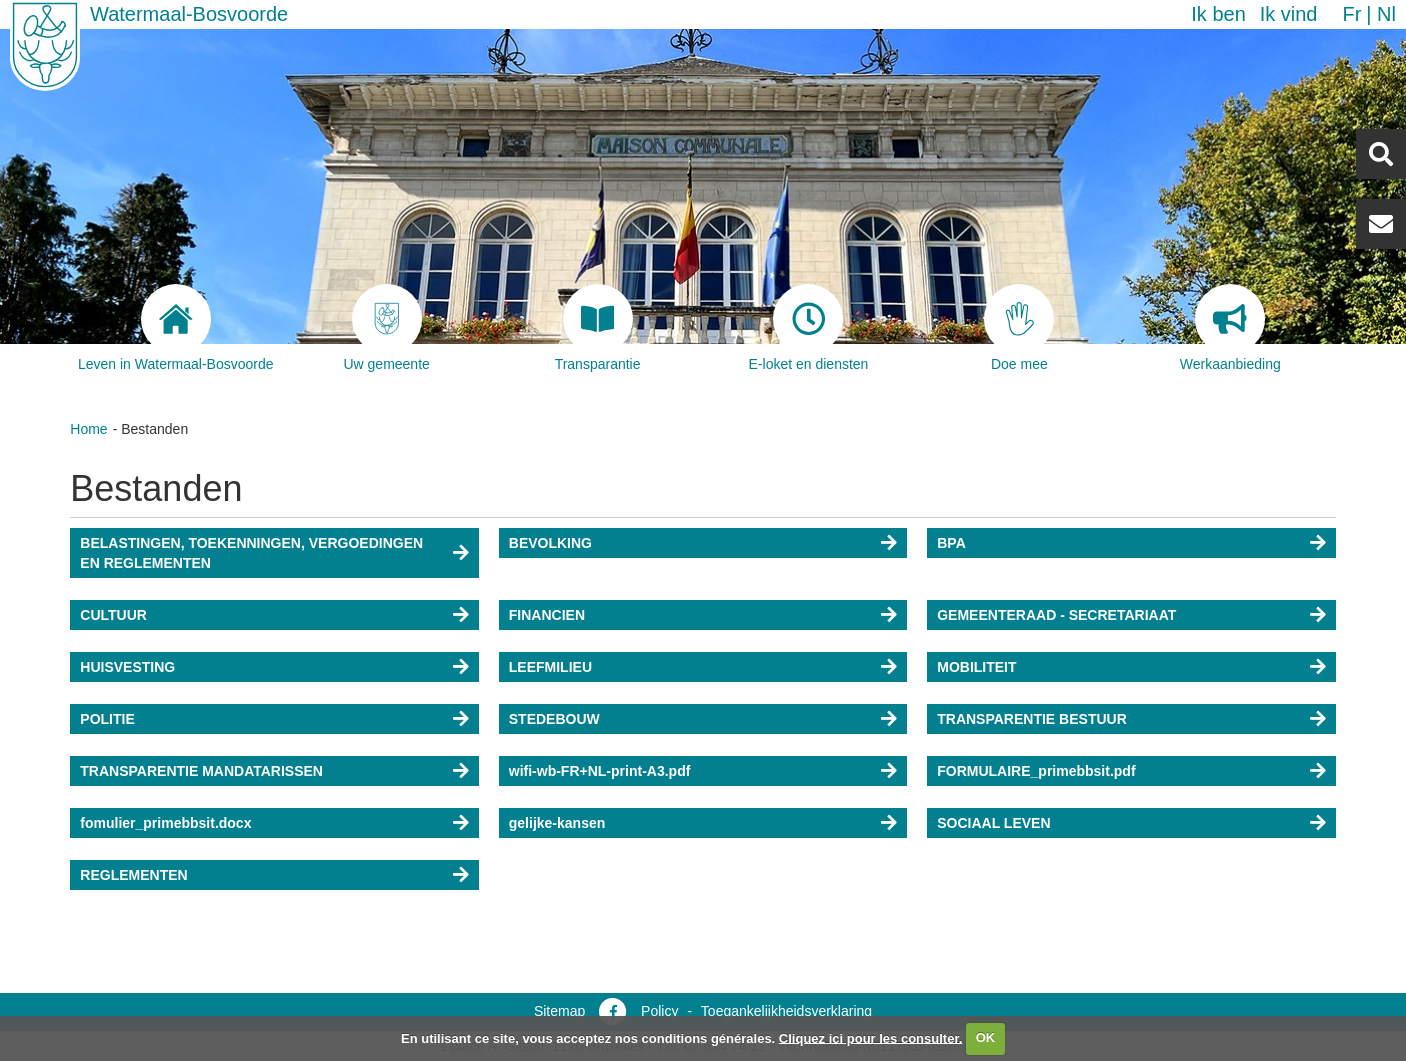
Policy (659, 1011)
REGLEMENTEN (133, 875)
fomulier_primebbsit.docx (165, 823)
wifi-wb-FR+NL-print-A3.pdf (600, 771)
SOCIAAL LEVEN (993, 823)
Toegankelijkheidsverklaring (786, 1011)
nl (1386, 14)
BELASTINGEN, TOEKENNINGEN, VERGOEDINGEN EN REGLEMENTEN (251, 553)
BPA (951, 543)
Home (88, 429)
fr (1351, 14)
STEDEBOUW (554, 719)
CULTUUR (113, 615)
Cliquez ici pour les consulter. (871, 1037)
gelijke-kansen (557, 823)
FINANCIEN (547, 615)
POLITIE (107, 719)
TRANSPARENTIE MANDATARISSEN (201, 771)
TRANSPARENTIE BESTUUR (1032, 719)
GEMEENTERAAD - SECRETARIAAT (1056, 615)
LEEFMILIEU (550, 667)
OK (986, 1037)
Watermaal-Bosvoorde (189, 14)
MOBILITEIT (976, 667)
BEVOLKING (550, 543)
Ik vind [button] (1289, 14)
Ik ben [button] (1218, 14)
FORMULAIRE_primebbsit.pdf (1036, 771)
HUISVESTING (127, 667)
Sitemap (559, 1011)
